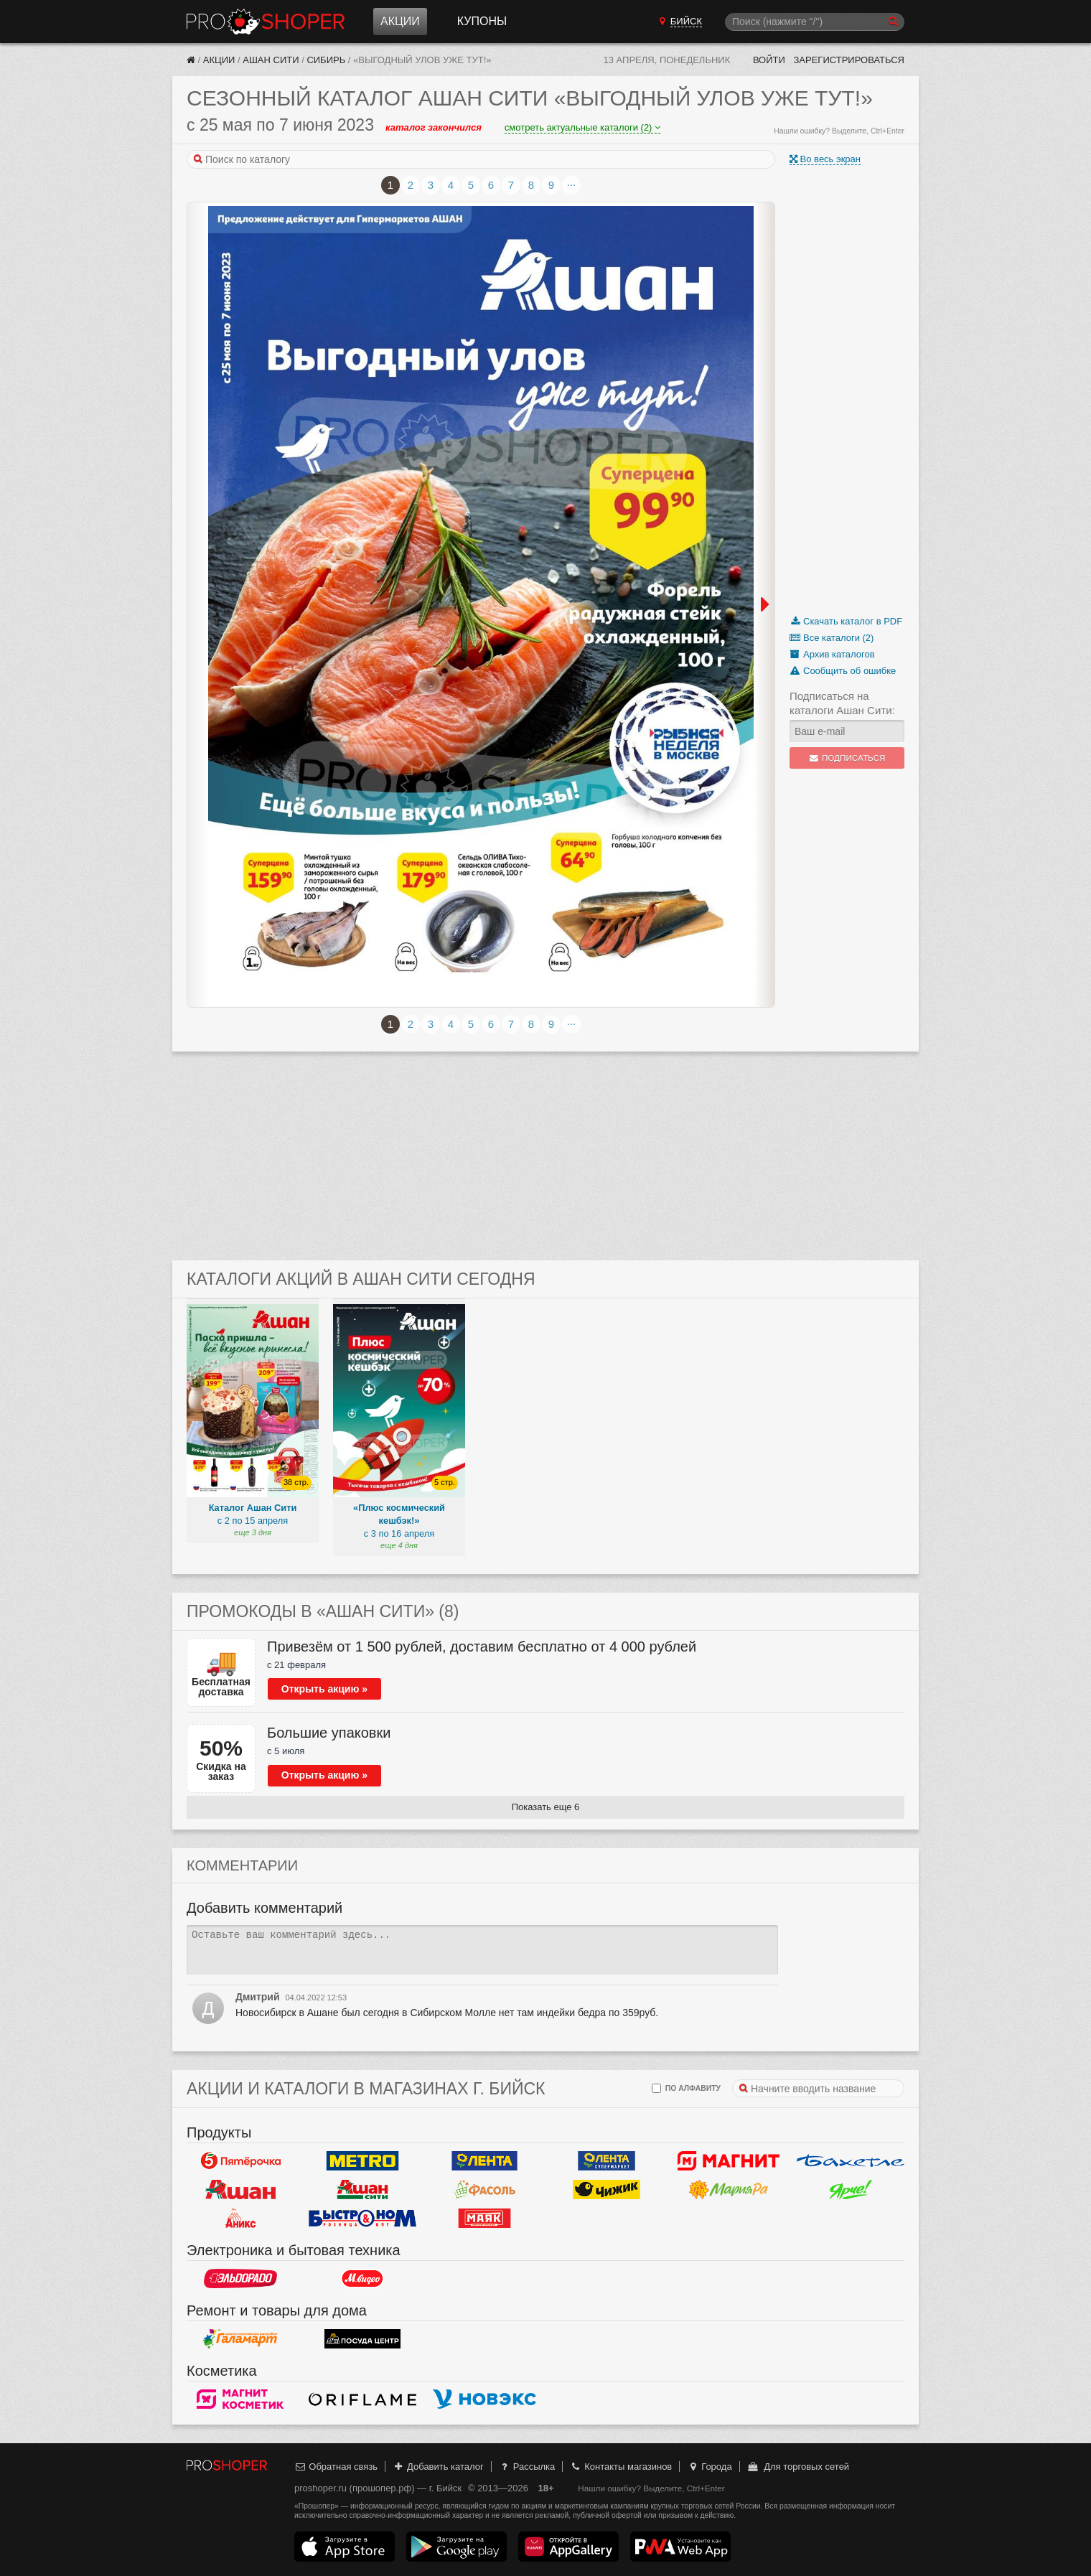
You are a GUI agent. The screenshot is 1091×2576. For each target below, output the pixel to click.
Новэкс (484, 2399)
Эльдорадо (240, 2278)
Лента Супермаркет (607, 2161)
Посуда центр (362, 2339)
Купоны (482, 21)
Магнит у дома (729, 2161)
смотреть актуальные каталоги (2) (582, 127)
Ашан (240, 2189)
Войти (769, 60)
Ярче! (851, 2189)
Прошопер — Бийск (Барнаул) (266, 21)
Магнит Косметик (240, 2399)
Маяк (484, 2218)
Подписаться (847, 758)
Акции (400, 21)
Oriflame (362, 2399)
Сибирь (325, 60)
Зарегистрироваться (848, 60)
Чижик (607, 2189)
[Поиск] (814, 22)
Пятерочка (240, 2161)
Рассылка (526, 2466)
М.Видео (362, 2278)
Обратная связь (336, 2466)
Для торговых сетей (797, 2466)
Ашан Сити (271, 60)
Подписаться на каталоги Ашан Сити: (842, 703)
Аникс (240, 2218)
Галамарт (240, 2339)
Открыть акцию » (324, 1689)
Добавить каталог (438, 2466)
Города (709, 2466)
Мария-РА (729, 2189)
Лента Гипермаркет (484, 2161)
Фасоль (484, 2189)
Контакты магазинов (621, 2466)
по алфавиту (686, 2088)
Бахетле (851, 2161)
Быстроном (362, 2218)
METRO (362, 2161)
